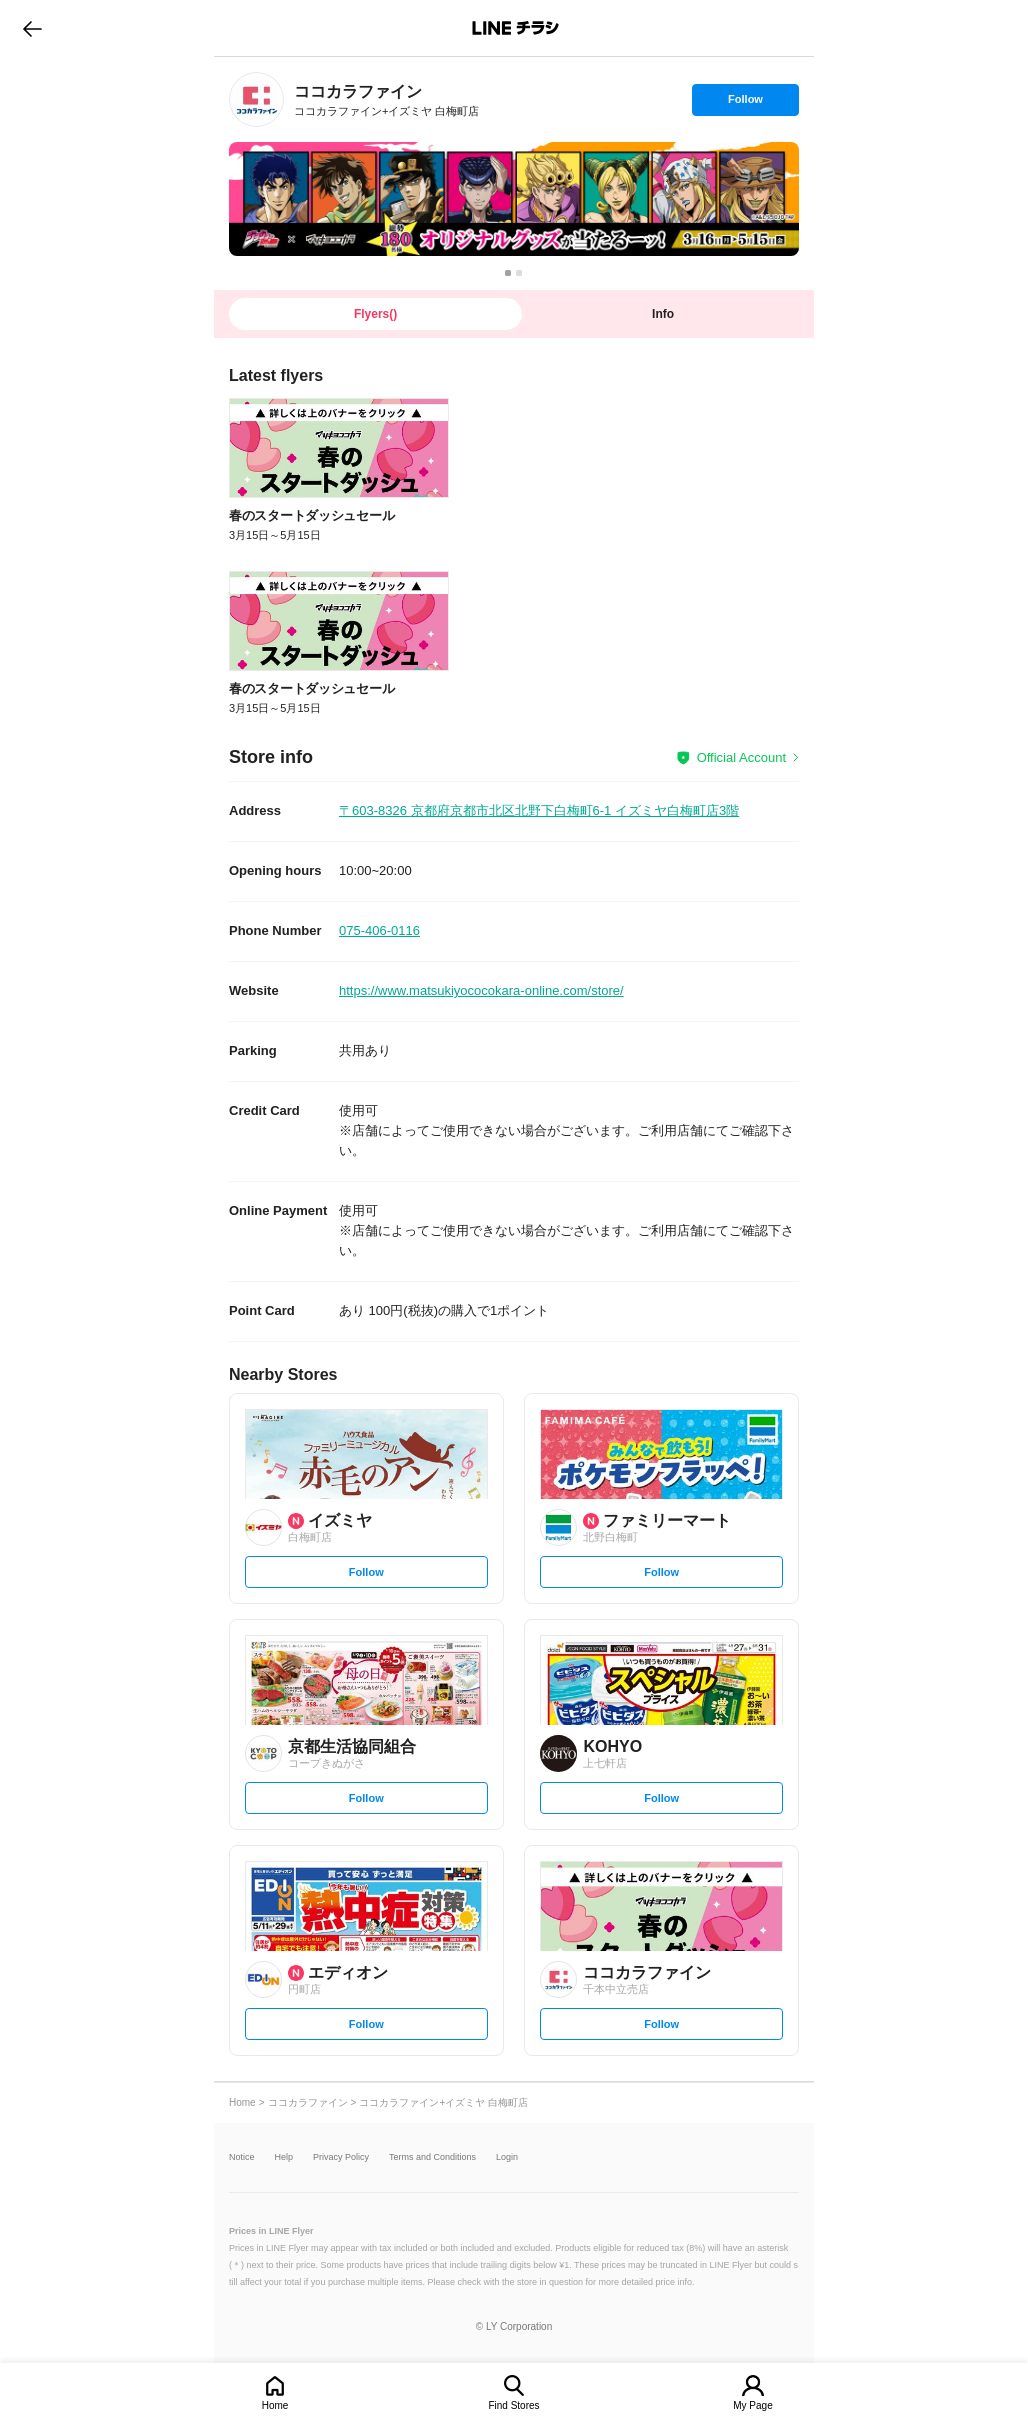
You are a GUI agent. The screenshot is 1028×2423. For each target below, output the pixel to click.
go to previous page (32, 28)
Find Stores (513, 2405)
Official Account (741, 757)
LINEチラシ (515, 28)
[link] (256, 99)
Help (284, 2157)
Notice (242, 2157)
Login (507, 2157)
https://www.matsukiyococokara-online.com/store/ (481, 990)
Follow (745, 104)
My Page (752, 2405)
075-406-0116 (379, 930)
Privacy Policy (341, 2157)
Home (275, 2405)
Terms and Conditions (432, 2157)
